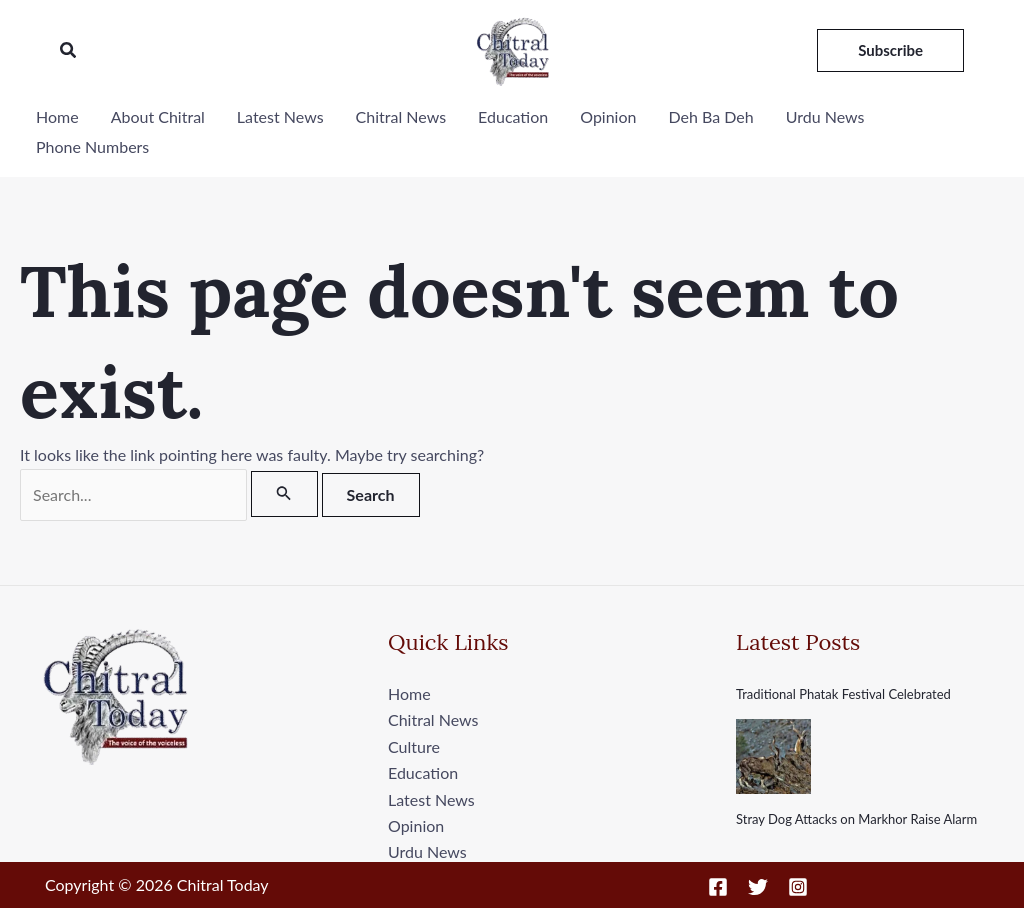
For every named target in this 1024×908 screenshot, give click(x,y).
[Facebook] (718, 887)
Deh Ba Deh (710, 116)
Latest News (280, 116)
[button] (69, 50)
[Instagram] (798, 887)
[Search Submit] (284, 494)
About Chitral (158, 116)
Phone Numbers (92, 146)
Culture (414, 746)
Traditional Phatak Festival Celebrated (843, 694)
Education (513, 116)
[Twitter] (758, 887)
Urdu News (825, 116)
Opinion (608, 116)
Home (57, 116)
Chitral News (401, 116)
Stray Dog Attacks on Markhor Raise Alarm (856, 819)
